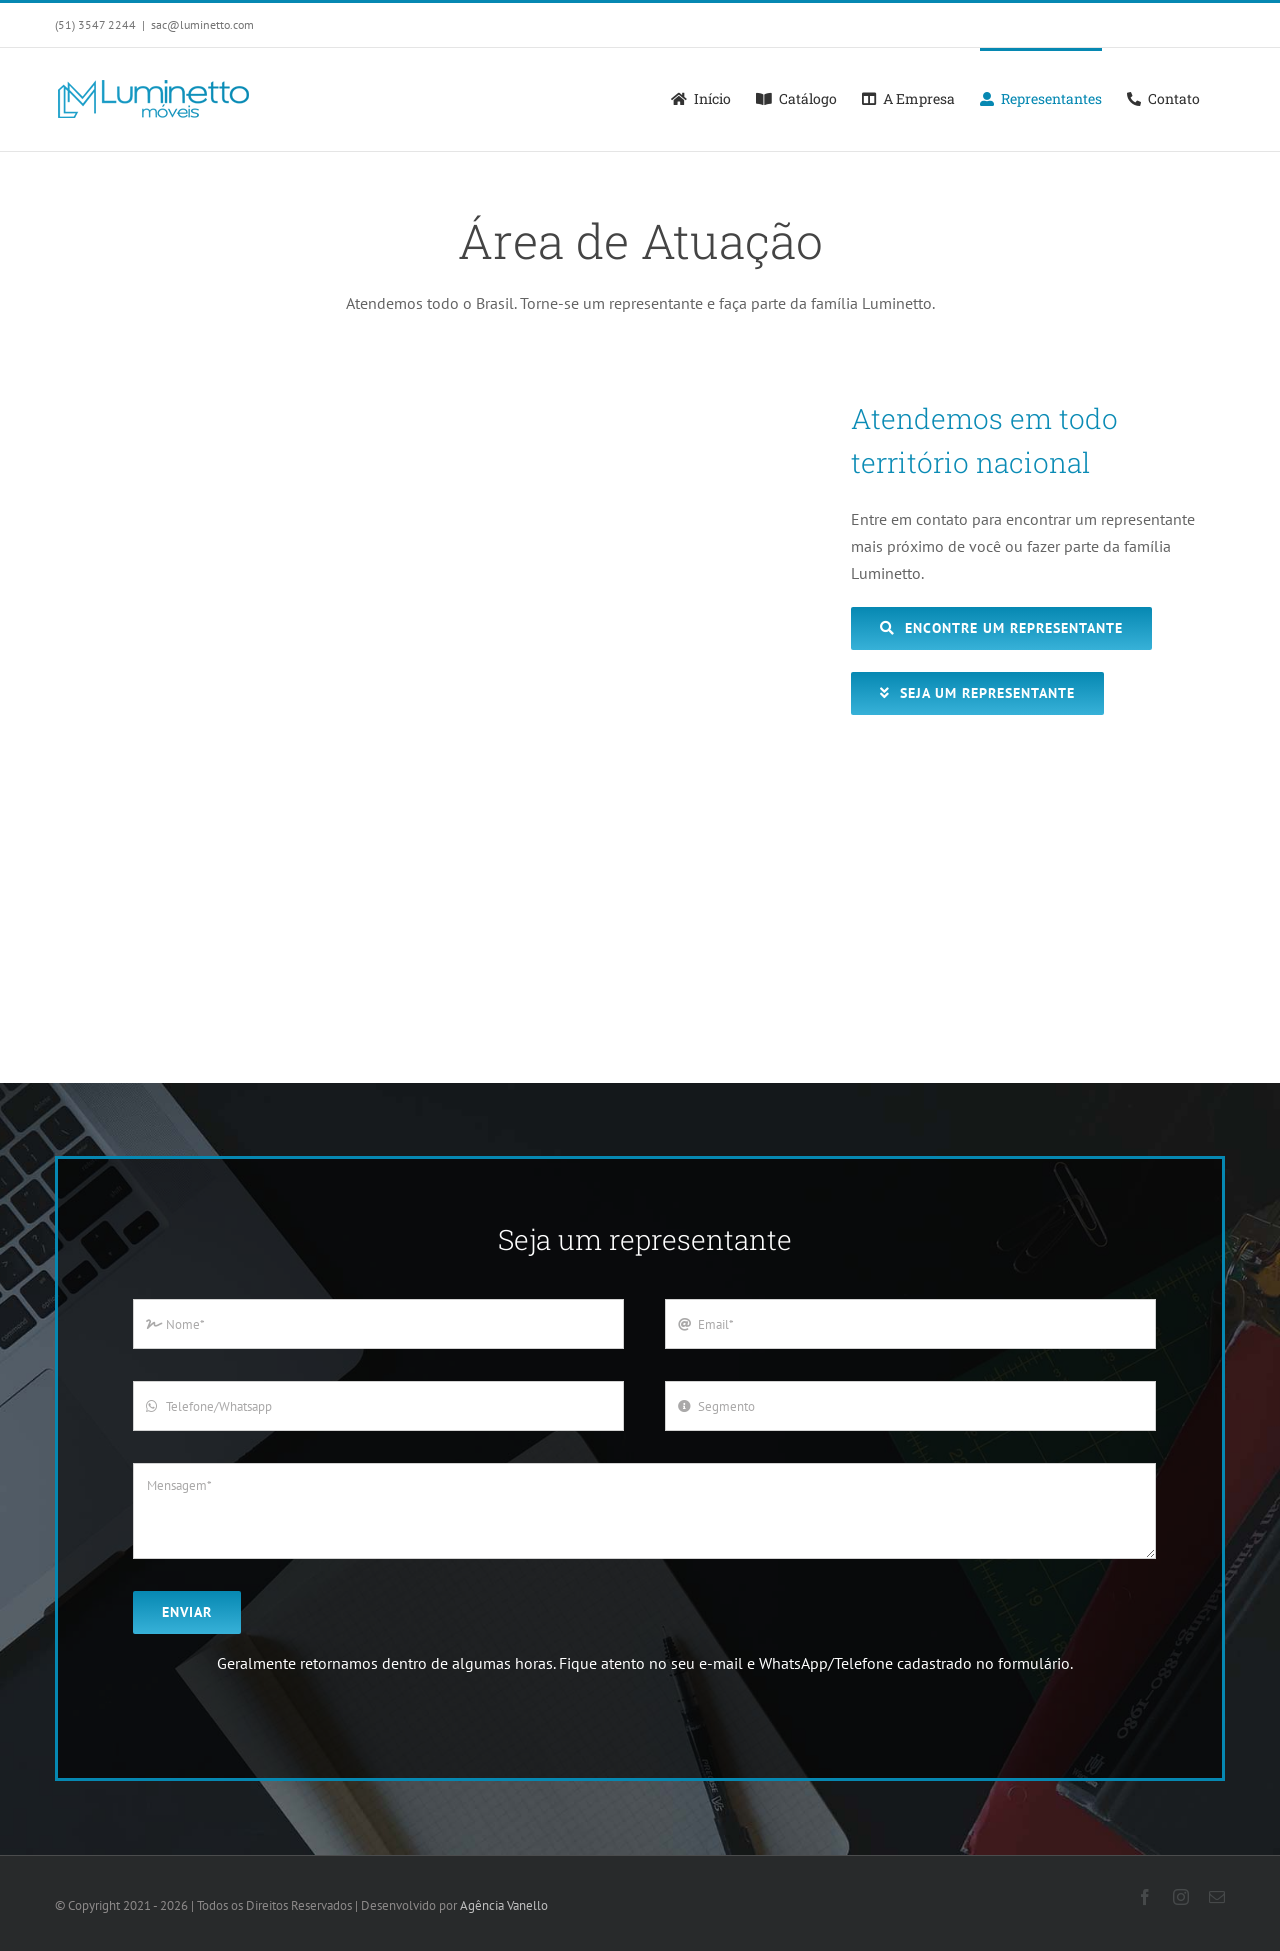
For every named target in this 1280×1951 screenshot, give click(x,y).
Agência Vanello (504, 1905)
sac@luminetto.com (202, 24)
